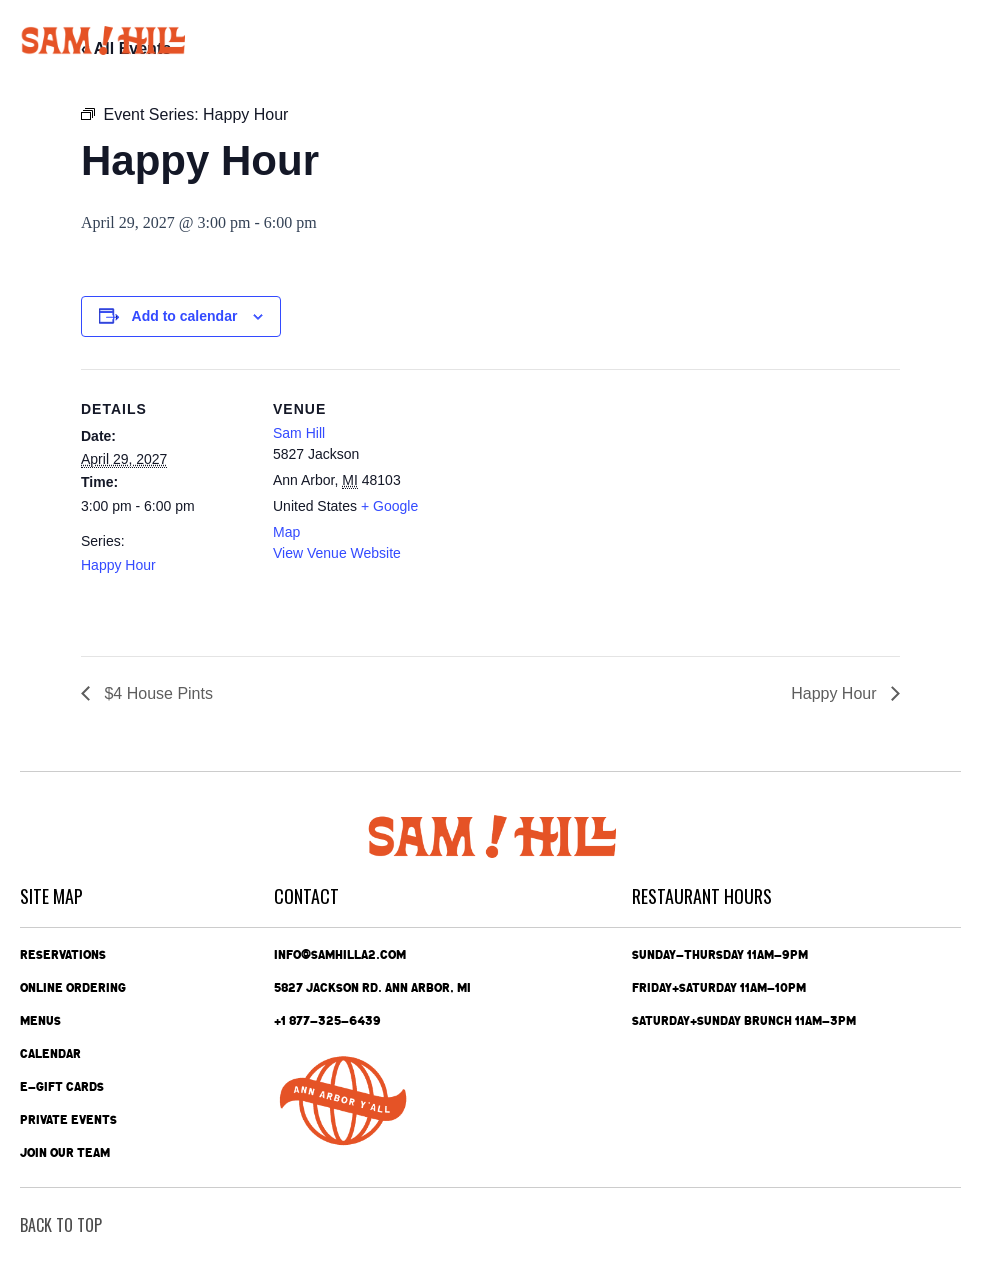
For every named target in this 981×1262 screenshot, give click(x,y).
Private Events (68, 1120)
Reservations (63, 955)
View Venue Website (337, 553)
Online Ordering (73, 988)
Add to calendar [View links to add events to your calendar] (185, 316)
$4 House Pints (156, 693)
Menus (40, 1021)
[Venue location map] (570, 507)
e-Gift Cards (62, 1087)
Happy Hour (118, 565)
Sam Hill (299, 433)
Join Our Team (65, 1153)
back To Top (61, 1225)
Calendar (50, 1054)
